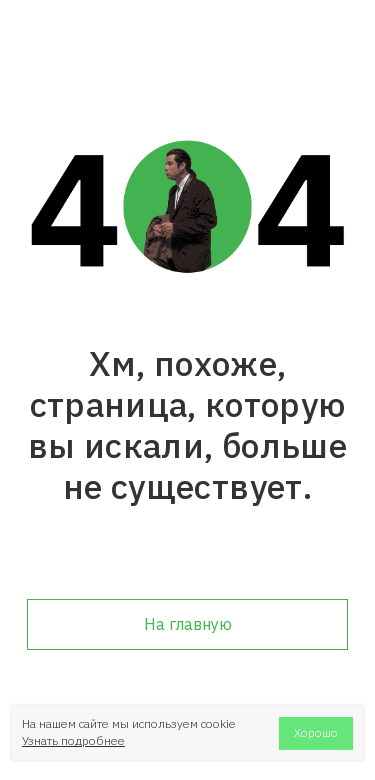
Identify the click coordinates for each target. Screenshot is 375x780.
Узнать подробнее (73, 740)
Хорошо (316, 732)
